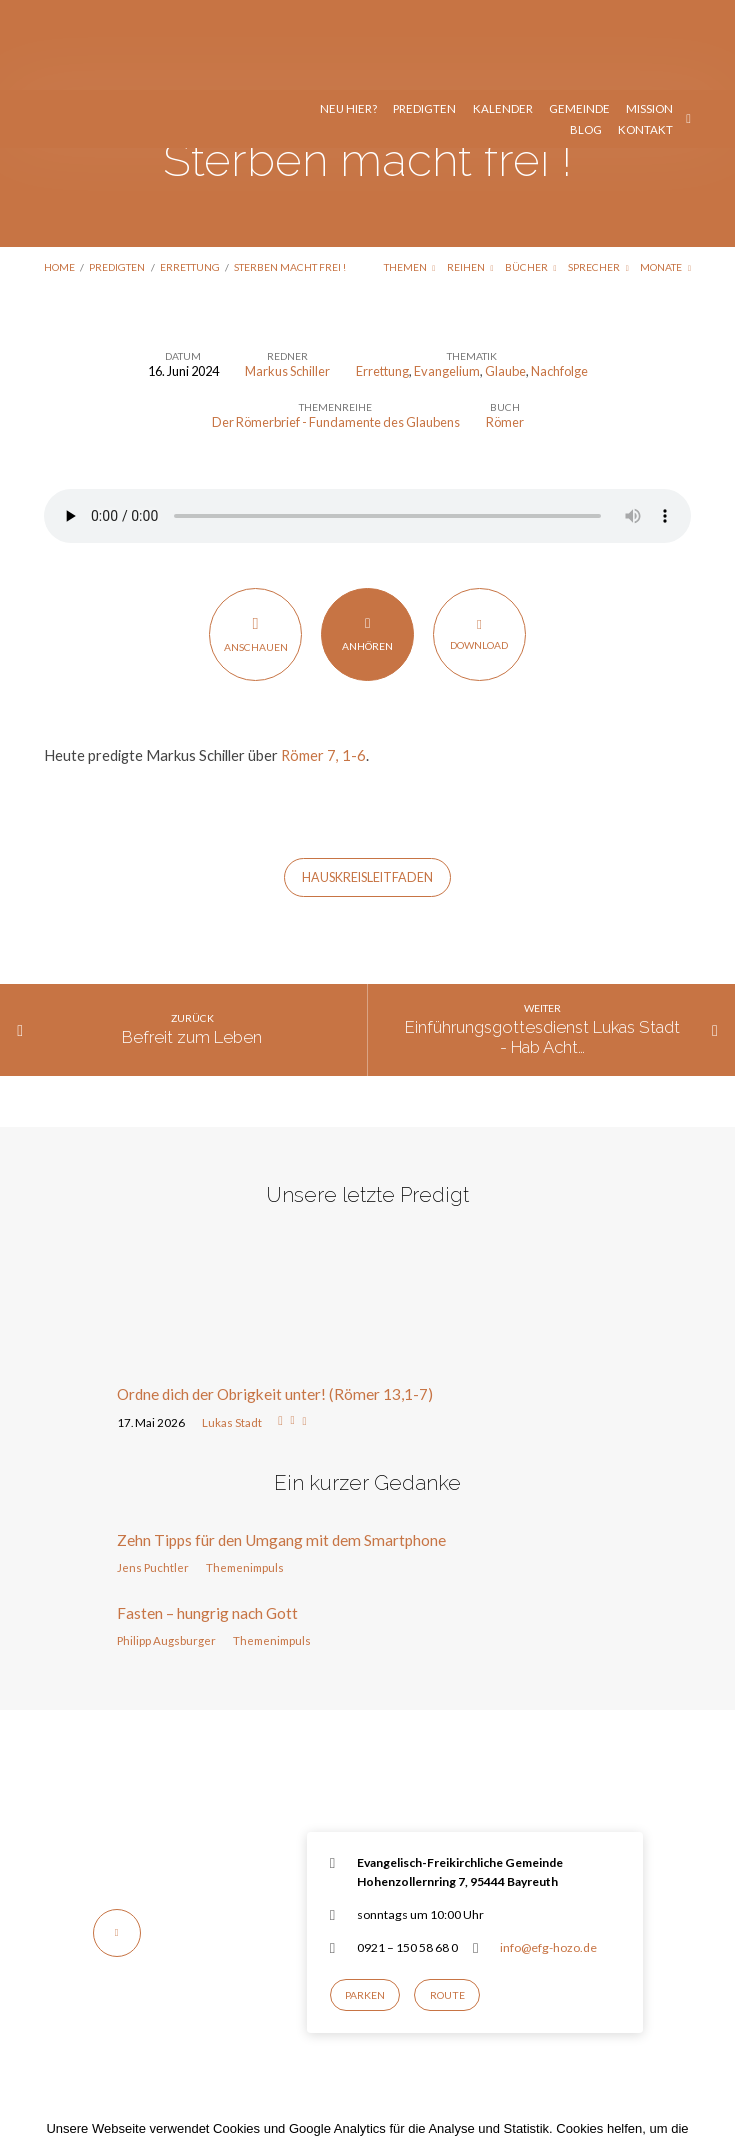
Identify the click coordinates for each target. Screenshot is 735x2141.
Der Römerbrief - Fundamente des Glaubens (336, 332)
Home (59, 177)
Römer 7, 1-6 (323, 665)
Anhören (367, 543)
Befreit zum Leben (192, 947)
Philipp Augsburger (166, 1550)
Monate (665, 177)
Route (447, 1905)
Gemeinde (579, 19)
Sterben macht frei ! (290, 177)
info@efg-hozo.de (548, 1857)
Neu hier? (348, 19)
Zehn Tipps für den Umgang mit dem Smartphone (281, 1450)
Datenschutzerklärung (519, 2078)
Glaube (505, 281)
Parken (365, 1905)
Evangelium (447, 281)
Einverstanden (283, 2107)
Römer (505, 332)
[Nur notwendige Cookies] (710, 2078)
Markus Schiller (287, 281)
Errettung (190, 177)
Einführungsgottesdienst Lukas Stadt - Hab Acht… (542, 947)
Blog (586, 40)
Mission (649, 19)
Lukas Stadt (232, 1332)
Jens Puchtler (153, 1477)
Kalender (503, 19)
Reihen (470, 177)
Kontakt (645, 40)
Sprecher (598, 177)
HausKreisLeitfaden (367, 787)
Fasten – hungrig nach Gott (207, 1523)
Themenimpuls (245, 1477)
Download (479, 543)
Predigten (424, 19)
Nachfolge (559, 281)
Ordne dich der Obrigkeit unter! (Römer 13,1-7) (275, 1304)
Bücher (531, 177)
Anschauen (255, 544)
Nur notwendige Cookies (422, 2107)
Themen (410, 177)
